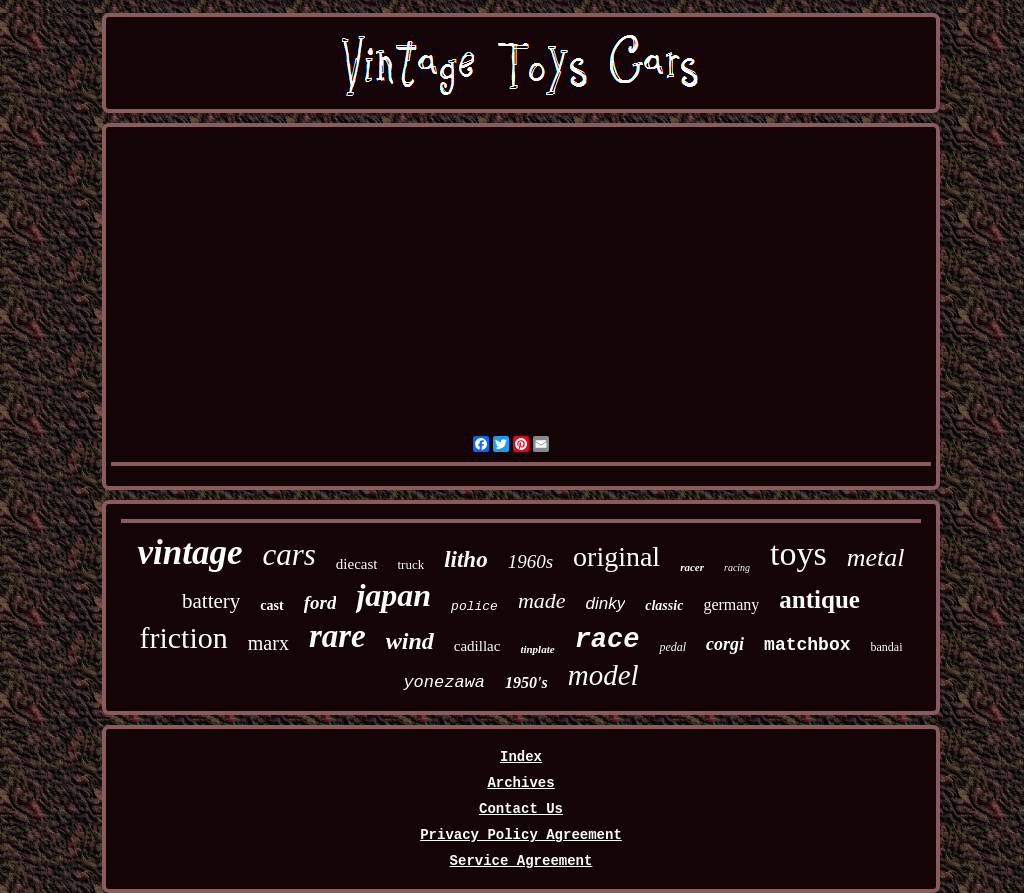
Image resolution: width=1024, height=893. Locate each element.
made (542, 600)
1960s (530, 561)
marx (268, 643)
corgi (725, 644)
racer (692, 567)
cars (288, 554)
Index (521, 757)
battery (211, 601)
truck (410, 564)
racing (737, 567)
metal (876, 557)
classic (664, 605)
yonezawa (444, 682)
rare (337, 636)
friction (183, 637)
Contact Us (521, 809)
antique (819, 599)
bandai (887, 647)
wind (410, 641)
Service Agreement (521, 861)
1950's (526, 682)
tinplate (537, 649)
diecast (357, 564)
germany (731, 604)
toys (798, 553)
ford (320, 602)
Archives (520, 783)
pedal (672, 647)
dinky (606, 603)
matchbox (807, 645)
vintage (189, 552)
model (603, 675)
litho (465, 559)
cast (271, 605)
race (607, 640)
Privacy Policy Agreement (521, 835)
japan (393, 595)
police (474, 606)
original (616, 556)
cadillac (477, 646)
